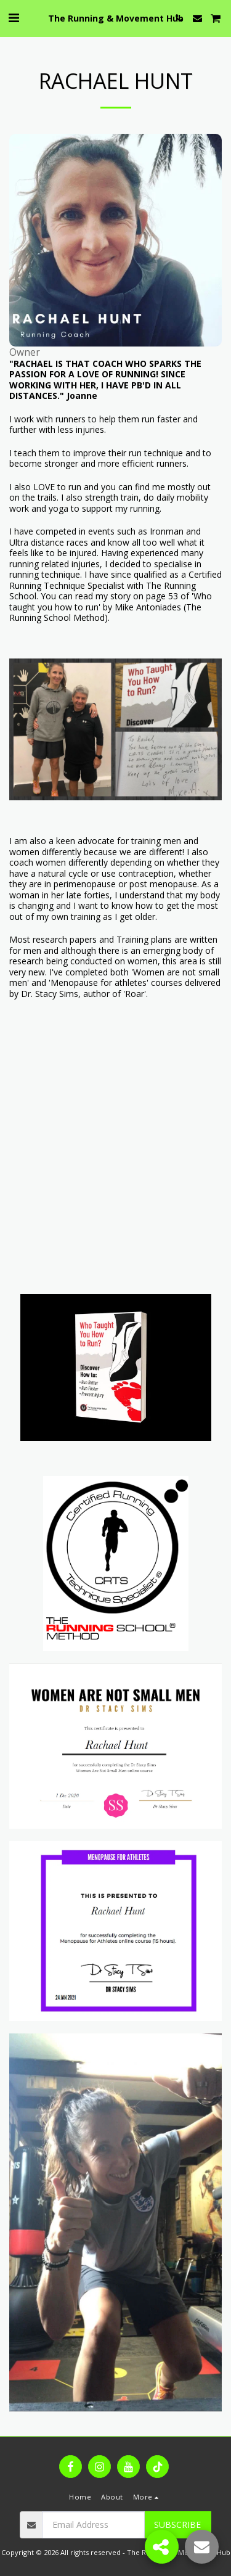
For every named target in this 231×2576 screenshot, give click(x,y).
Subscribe (177, 2524)
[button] (13, 17)
